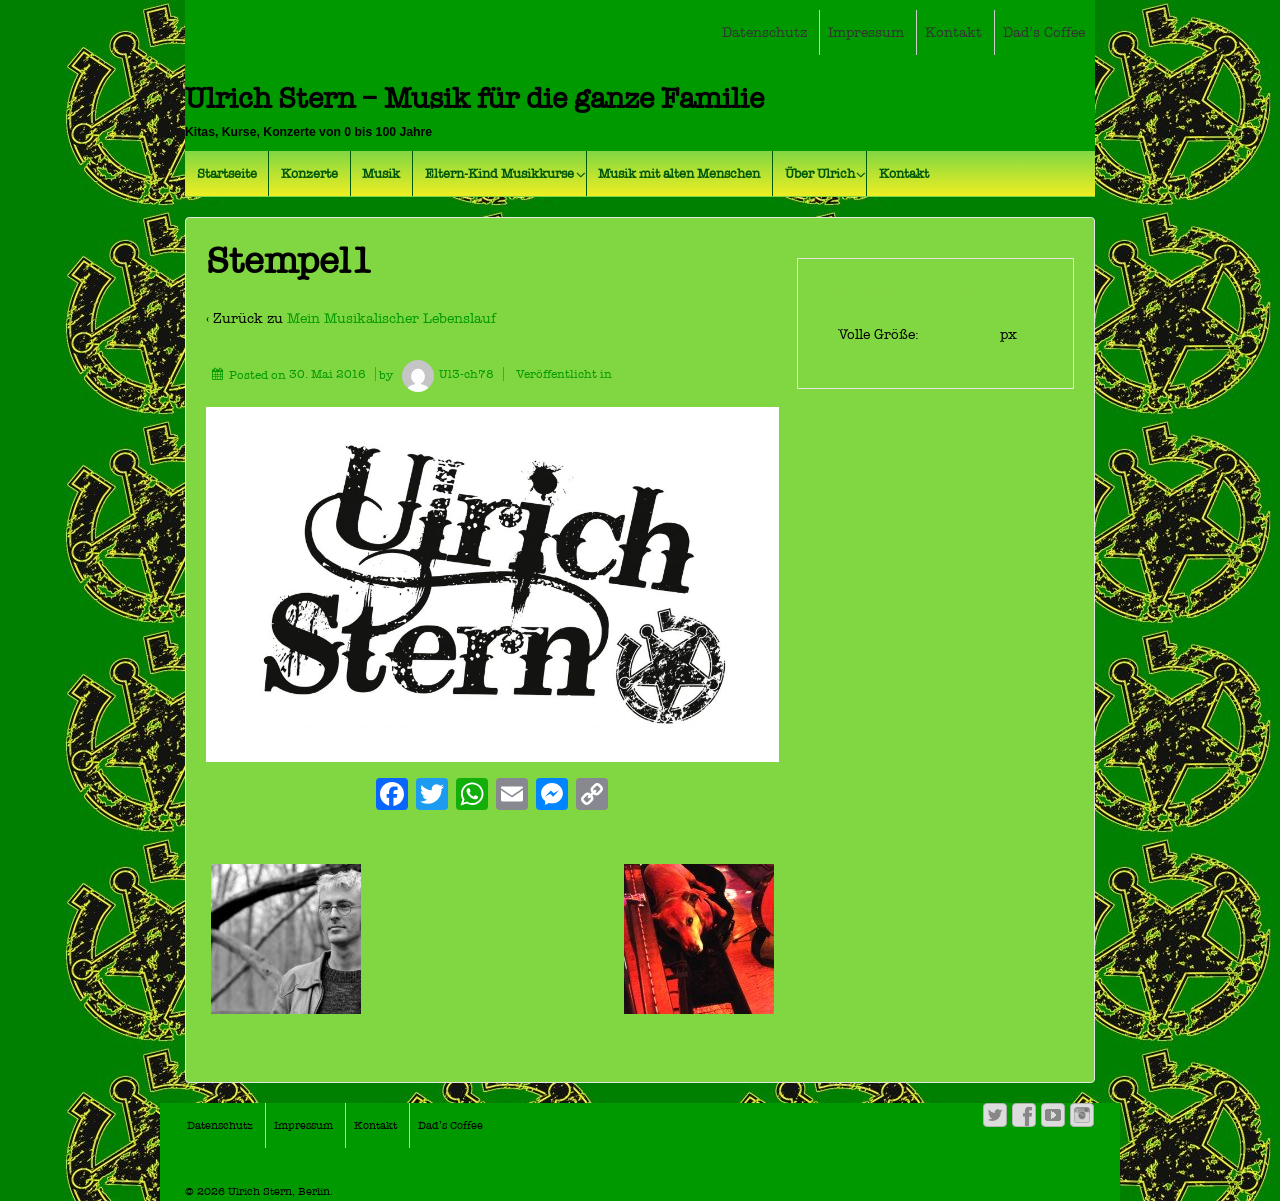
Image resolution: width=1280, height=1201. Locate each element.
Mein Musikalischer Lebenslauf (391, 318)
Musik (381, 173)
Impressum (866, 32)
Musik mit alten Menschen (679, 173)
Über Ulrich (820, 173)
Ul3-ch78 (445, 374)
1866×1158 (961, 334)
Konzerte (309, 173)
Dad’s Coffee (1044, 32)
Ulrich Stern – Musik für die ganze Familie (474, 98)
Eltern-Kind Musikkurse (499, 173)
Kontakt (953, 32)
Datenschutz (764, 32)
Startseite (227, 173)
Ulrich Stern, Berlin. (279, 1191)
